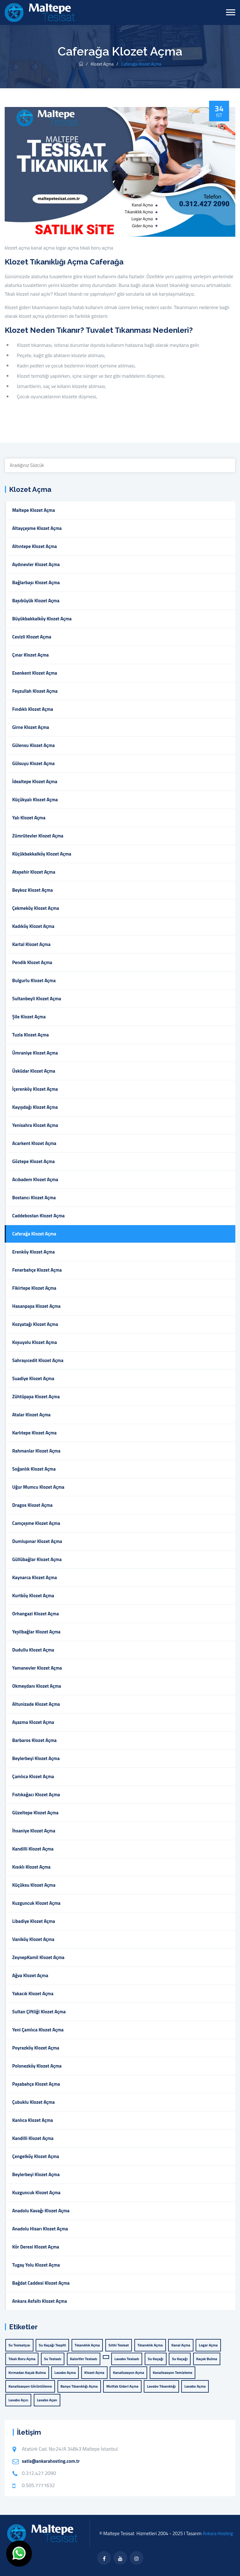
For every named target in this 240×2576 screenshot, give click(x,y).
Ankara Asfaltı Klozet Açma (39, 2301)
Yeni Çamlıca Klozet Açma (37, 2029)
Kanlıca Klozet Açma (32, 2120)
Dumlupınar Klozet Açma (37, 1541)
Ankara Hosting (217, 2533)
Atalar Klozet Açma (31, 1414)
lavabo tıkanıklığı (161, 2386)
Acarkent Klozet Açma (34, 1143)
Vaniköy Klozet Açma (33, 1939)
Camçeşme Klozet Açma (36, 1523)
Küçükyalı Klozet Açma (35, 799)
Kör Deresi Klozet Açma (35, 2246)
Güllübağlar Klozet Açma (37, 1559)
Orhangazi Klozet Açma (35, 1613)
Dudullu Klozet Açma (33, 1649)
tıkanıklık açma (150, 2345)
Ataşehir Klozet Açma (33, 872)
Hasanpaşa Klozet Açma (36, 1306)
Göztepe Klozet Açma (33, 1161)
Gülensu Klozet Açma (33, 745)
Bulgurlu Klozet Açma (34, 980)
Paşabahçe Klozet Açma (36, 2084)
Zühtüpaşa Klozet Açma (36, 1396)
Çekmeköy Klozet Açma (35, 908)
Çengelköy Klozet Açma (35, 2156)
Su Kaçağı (155, 2359)
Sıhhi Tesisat (118, 2345)
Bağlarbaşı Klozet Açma (36, 582)
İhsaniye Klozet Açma (33, 1830)
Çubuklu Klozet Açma (33, 2102)
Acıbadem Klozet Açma (35, 1179)
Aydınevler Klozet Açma (36, 564)
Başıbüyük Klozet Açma (35, 600)
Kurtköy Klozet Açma (33, 1595)
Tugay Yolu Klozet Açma (36, 2264)
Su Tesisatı (52, 2359)
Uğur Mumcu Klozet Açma (38, 1487)
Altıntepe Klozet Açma (34, 546)
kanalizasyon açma (128, 2372)
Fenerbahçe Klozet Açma (37, 1269)
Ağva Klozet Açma (30, 1975)
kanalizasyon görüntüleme (30, 2386)
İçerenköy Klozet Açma (35, 1089)
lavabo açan (47, 2400)
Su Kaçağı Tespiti (52, 2345)
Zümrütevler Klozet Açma (37, 835)
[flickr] (136, 2558)
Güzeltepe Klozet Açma (35, 1812)
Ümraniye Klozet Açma (35, 1052)
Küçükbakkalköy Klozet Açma (41, 853)
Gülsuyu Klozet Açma (33, 763)
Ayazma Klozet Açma (33, 1722)
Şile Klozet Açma (29, 1016)
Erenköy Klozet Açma (33, 1251)
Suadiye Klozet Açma (33, 1378)
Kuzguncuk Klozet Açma (36, 1903)
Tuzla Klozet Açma (30, 1034)
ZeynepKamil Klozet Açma (38, 1957)
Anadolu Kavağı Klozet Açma (41, 2210)
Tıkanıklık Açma (87, 2345)
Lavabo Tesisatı (126, 2359)
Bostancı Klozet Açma (34, 1197)
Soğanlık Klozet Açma (34, 1468)
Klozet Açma (102, 64)
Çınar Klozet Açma (30, 654)
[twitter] (120, 2558)
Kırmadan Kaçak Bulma (27, 2372)
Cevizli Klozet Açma (31, 636)
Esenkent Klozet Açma (34, 673)
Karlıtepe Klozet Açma (34, 1432)
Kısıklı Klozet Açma (31, 1866)
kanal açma (43, 247)
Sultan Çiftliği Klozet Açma (39, 2011)
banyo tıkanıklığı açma (79, 2386)
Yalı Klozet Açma (28, 817)
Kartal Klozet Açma (31, 944)
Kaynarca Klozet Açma (34, 1577)
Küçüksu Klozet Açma (33, 1885)
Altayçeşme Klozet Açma (37, 528)
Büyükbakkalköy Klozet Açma (42, 618)
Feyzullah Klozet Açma (35, 691)
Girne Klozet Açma (30, 727)
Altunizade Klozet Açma (36, 1704)
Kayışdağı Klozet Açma (35, 1107)
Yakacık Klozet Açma (32, 1993)
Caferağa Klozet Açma (34, 1233)
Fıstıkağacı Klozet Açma (36, 1794)
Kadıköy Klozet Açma (33, 926)
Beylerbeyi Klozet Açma (36, 1758)
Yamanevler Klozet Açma (37, 1667)
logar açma (67, 247)
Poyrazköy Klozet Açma (35, 2047)
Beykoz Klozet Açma (32, 890)
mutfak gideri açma (122, 2386)
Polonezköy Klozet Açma (37, 2065)
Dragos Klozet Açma (32, 1505)
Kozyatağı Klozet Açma (35, 1324)
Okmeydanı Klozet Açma (36, 1686)
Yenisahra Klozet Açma (35, 1125)
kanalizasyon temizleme (172, 2372)
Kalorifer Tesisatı (83, 2359)
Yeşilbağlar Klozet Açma (36, 1631)
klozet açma (17, 247)
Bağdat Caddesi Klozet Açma (41, 2283)
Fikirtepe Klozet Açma (34, 1288)
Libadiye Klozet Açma (33, 1921)
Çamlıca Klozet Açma (33, 1776)
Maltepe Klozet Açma (33, 510)
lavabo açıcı (18, 2400)
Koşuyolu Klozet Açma (34, 1342)
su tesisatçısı (19, 2345)
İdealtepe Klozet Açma (34, 781)
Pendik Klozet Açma (32, 962)
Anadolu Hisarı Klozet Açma (40, 2228)
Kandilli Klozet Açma (32, 1848)
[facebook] (104, 2558)
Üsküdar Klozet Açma (33, 1071)
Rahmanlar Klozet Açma (36, 1450)
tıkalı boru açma (96, 247)
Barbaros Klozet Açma (34, 1740)
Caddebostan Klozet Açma (38, 1215)
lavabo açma (65, 2372)
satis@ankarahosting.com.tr (51, 2461)
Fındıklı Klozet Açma (32, 709)
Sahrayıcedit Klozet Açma (37, 1360)
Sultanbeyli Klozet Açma (36, 998)
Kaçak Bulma (206, 2359)
